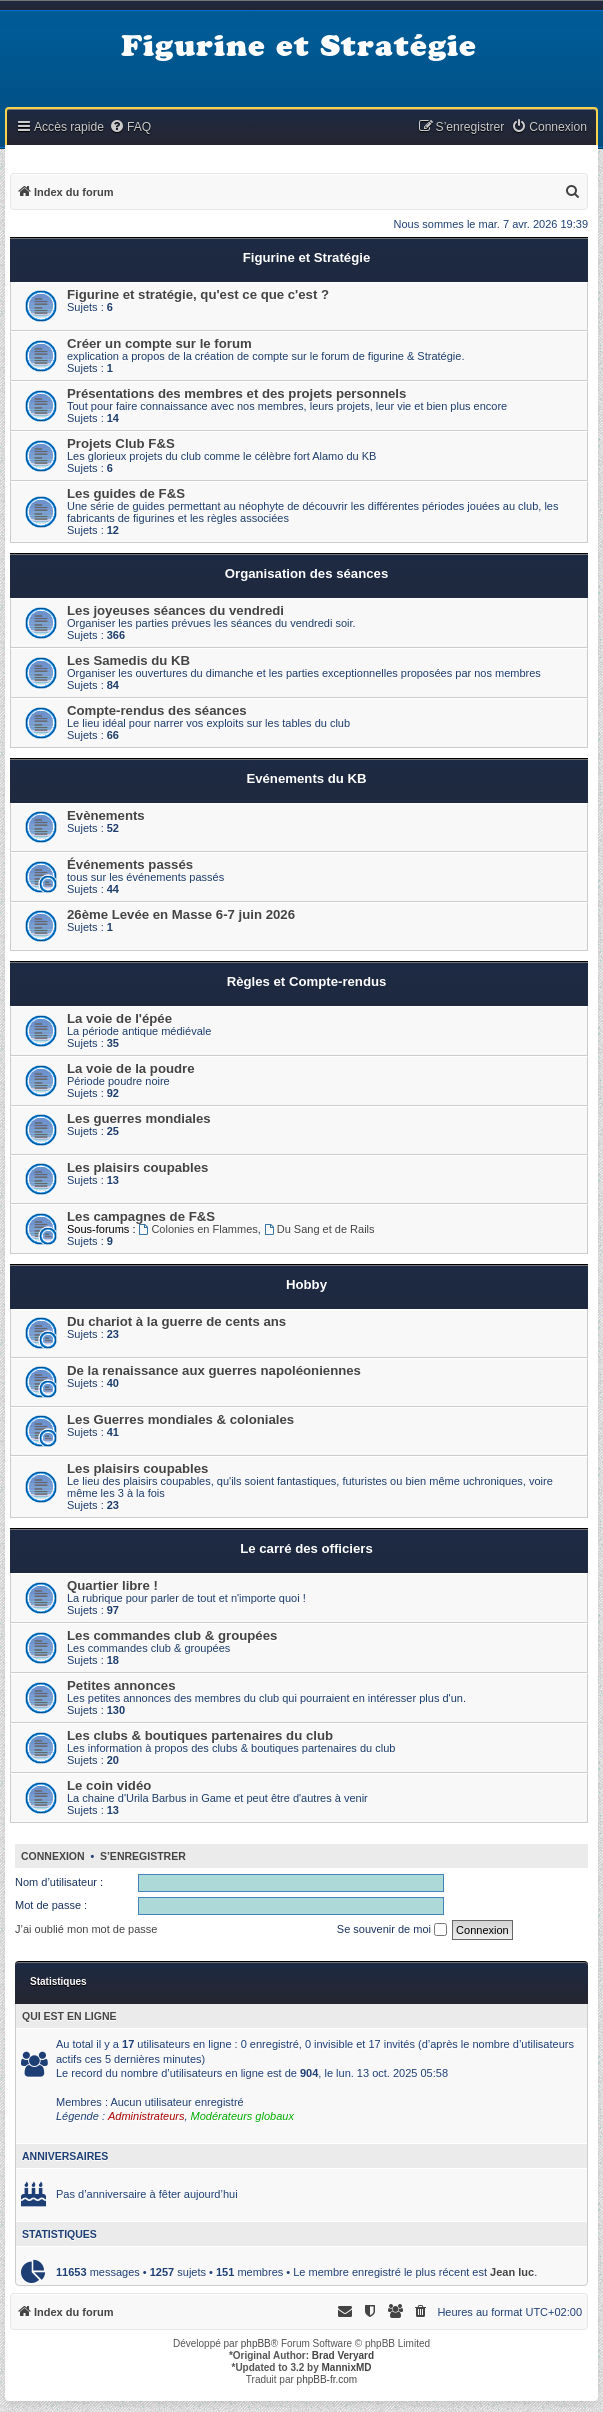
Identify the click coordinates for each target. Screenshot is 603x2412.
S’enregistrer (143, 1856)
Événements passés (130, 864)
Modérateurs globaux (242, 2116)
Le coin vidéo (109, 1785)
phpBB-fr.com (327, 2379)
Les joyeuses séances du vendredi (175, 610)
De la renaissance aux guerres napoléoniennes (214, 1370)
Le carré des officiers (306, 1548)
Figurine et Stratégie (307, 257)
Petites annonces (121, 1685)
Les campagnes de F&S (141, 1216)
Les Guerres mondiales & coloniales (180, 1419)
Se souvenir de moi (392, 1930)
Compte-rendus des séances (157, 710)
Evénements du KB (306, 778)
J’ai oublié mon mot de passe (86, 1929)
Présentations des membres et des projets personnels (236, 393)
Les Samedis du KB (128, 660)
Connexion (53, 1856)
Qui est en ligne (69, 2016)
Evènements (106, 815)
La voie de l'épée (119, 1018)
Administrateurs (146, 2116)
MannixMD (347, 2367)
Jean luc (512, 2272)
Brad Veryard (343, 2355)
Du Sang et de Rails (319, 1229)
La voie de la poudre (131, 1068)
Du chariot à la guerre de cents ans (176, 1321)
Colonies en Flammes (198, 1229)
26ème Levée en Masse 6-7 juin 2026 (181, 914)
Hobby (306, 1284)
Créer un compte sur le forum (159, 343)
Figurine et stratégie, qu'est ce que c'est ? (198, 294)
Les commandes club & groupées (172, 1635)
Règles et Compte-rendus (307, 981)
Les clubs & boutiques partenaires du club (200, 1735)
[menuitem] (130, 127)
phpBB (256, 2343)
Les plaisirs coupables (137, 1167)
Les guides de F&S (126, 493)
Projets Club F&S (121, 443)
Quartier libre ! (112, 1585)
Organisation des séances (306, 573)
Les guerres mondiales (139, 1118)
